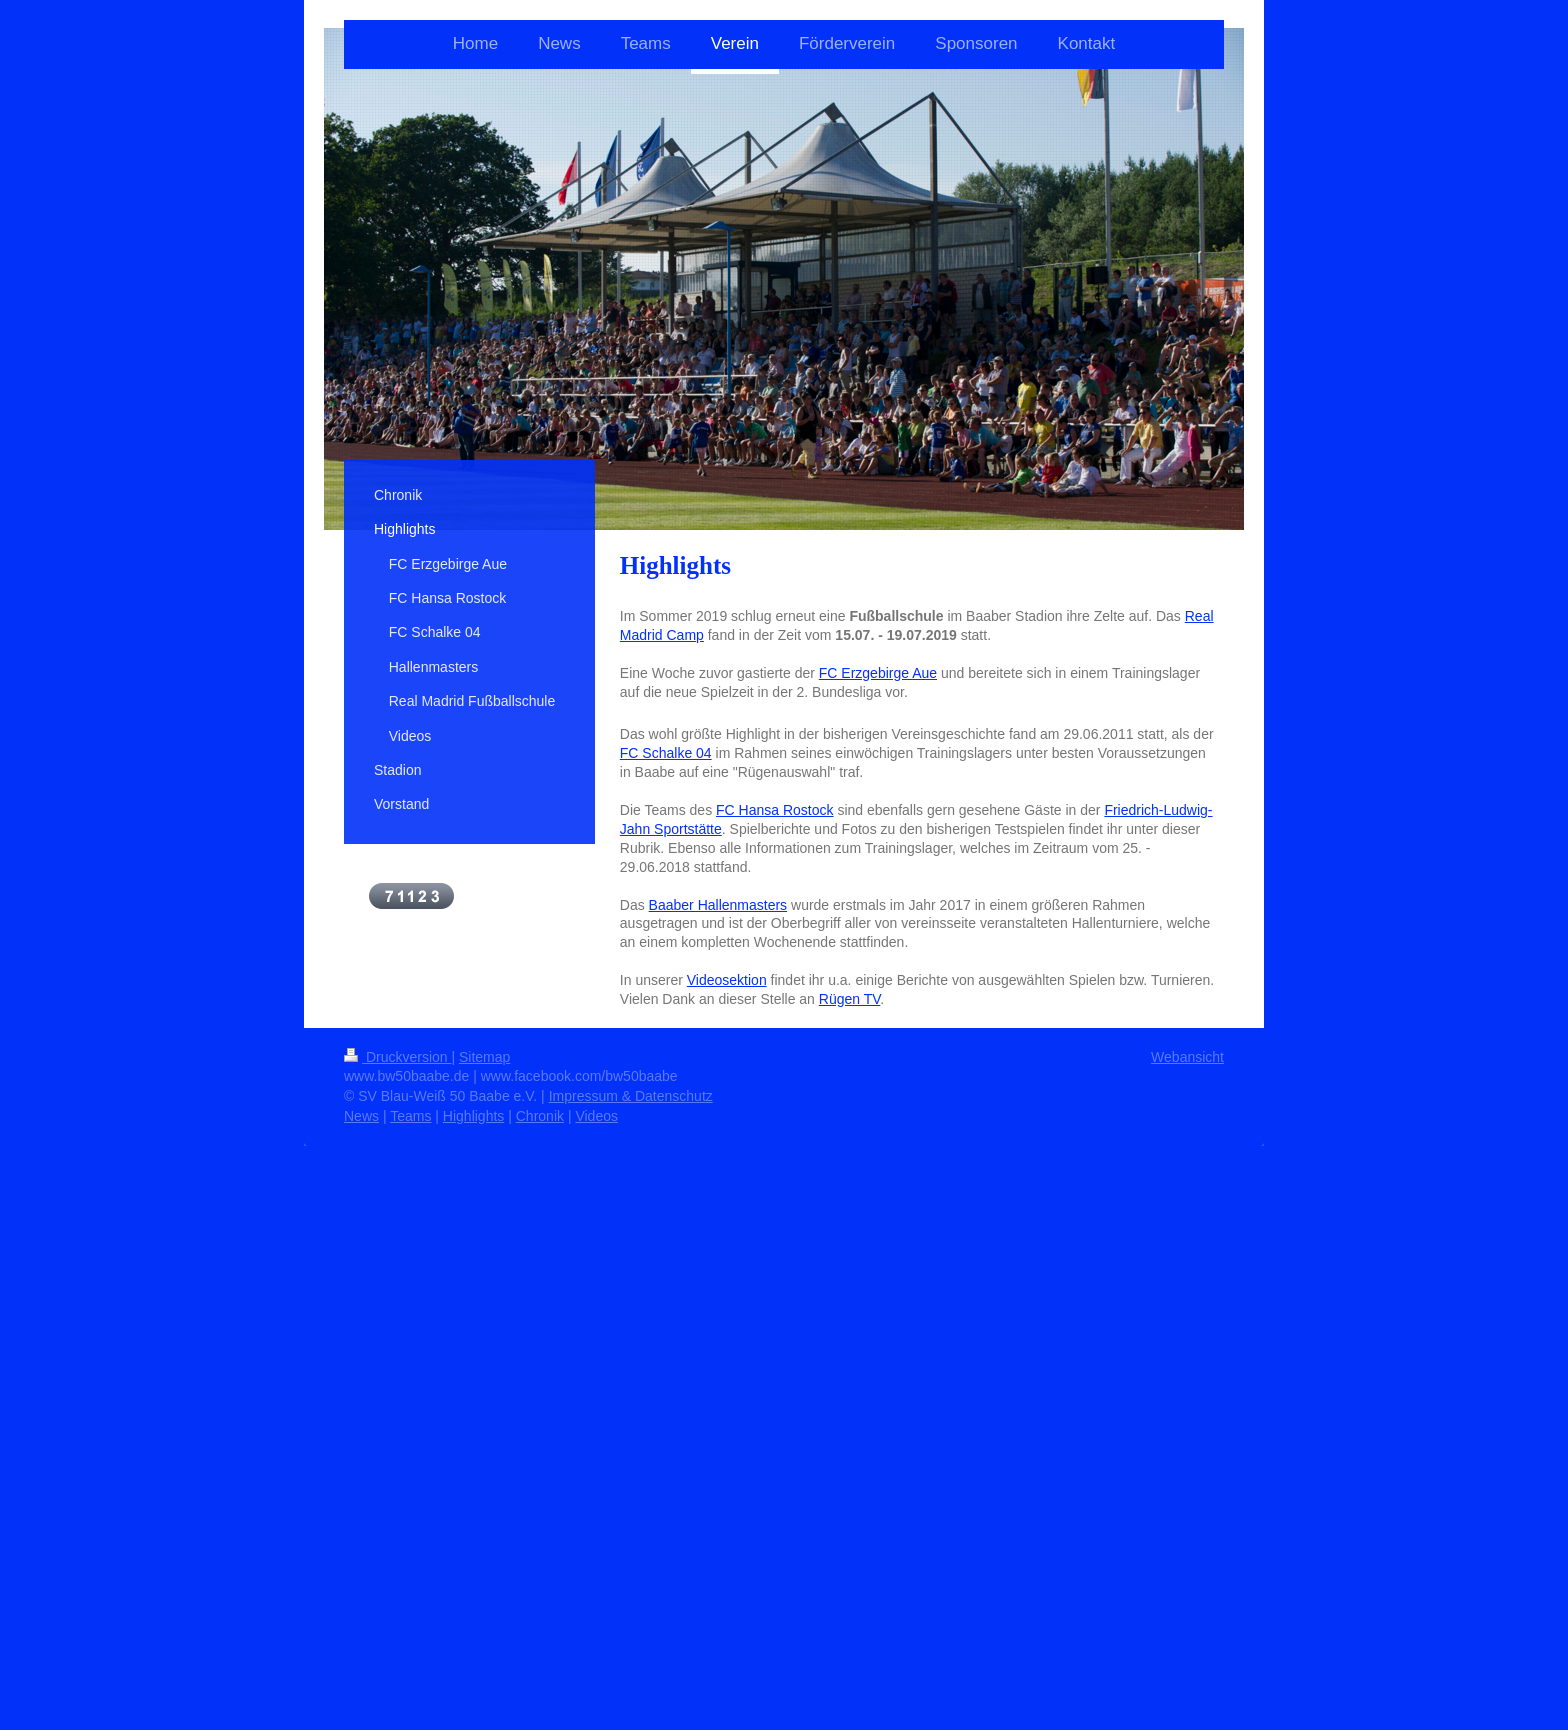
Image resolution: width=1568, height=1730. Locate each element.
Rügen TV (850, 999)
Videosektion (727, 980)
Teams (410, 1116)
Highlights (473, 1116)
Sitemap (484, 1057)
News (361, 1116)
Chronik (540, 1116)
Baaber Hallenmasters (718, 905)
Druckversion (397, 1057)
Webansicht (1187, 1057)
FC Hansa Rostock (774, 810)
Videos (596, 1116)
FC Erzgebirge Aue (878, 673)
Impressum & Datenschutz (631, 1096)
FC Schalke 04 (666, 753)
